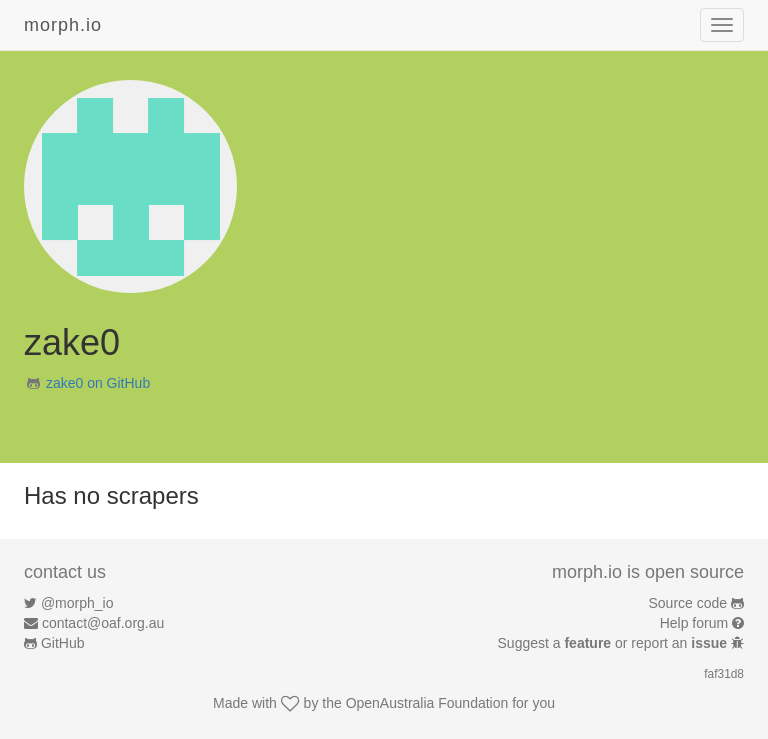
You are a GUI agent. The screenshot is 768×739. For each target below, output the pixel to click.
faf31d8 (724, 674)
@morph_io (77, 603)
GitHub (63, 643)
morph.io (63, 25)
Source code (688, 603)
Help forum (694, 623)
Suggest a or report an (614, 643)
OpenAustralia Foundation (427, 703)
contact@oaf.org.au (103, 623)
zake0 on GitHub (98, 383)
